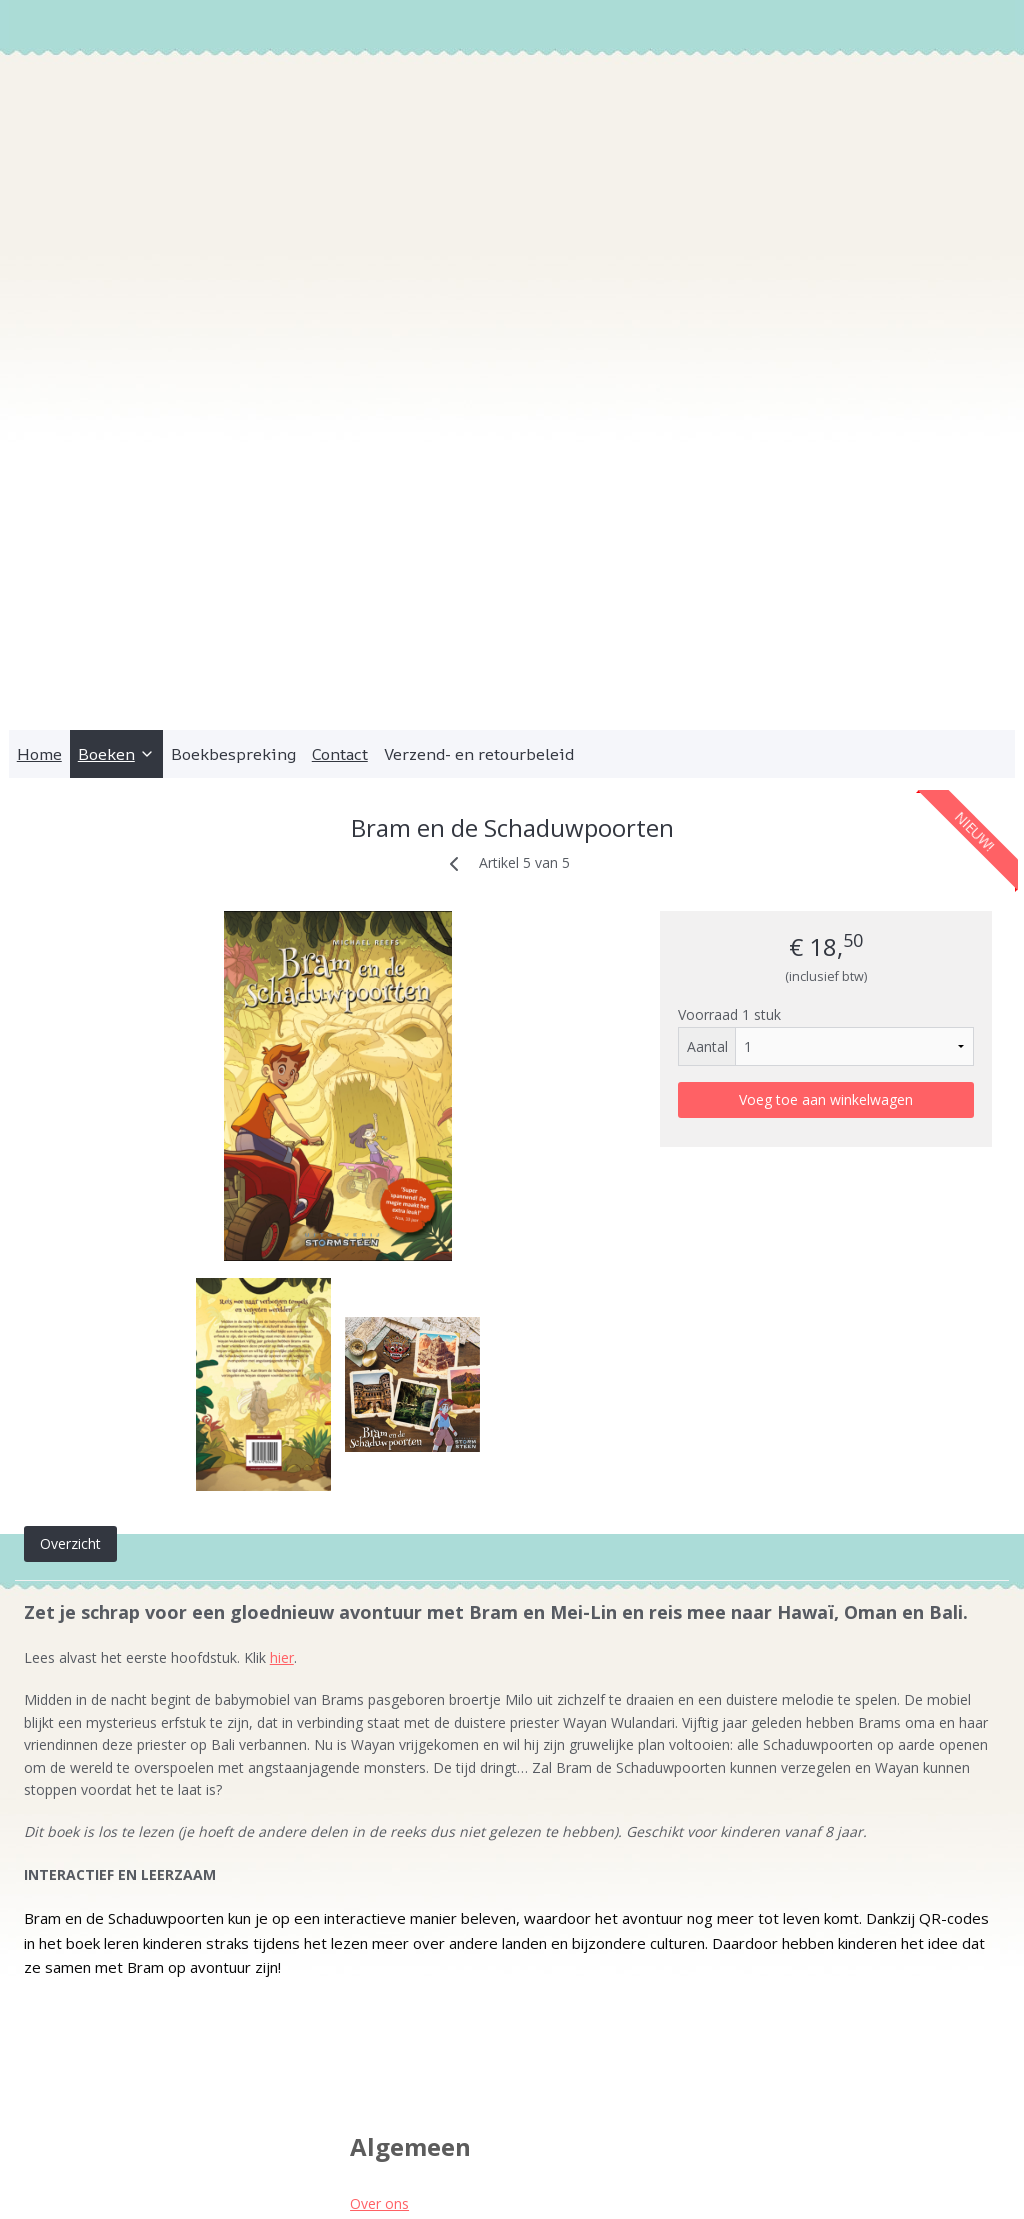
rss (495, 2182)
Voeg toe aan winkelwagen (826, 934)
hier (282, 1493)
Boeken (116, 589)
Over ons (379, 2038)
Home (39, 589)
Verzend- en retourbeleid (479, 589)
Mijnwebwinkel (746, 2182)
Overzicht (70, 1379)
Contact (340, 589)
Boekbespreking (233, 589)
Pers (364, 2083)
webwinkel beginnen (572, 2182)
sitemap (453, 2182)
